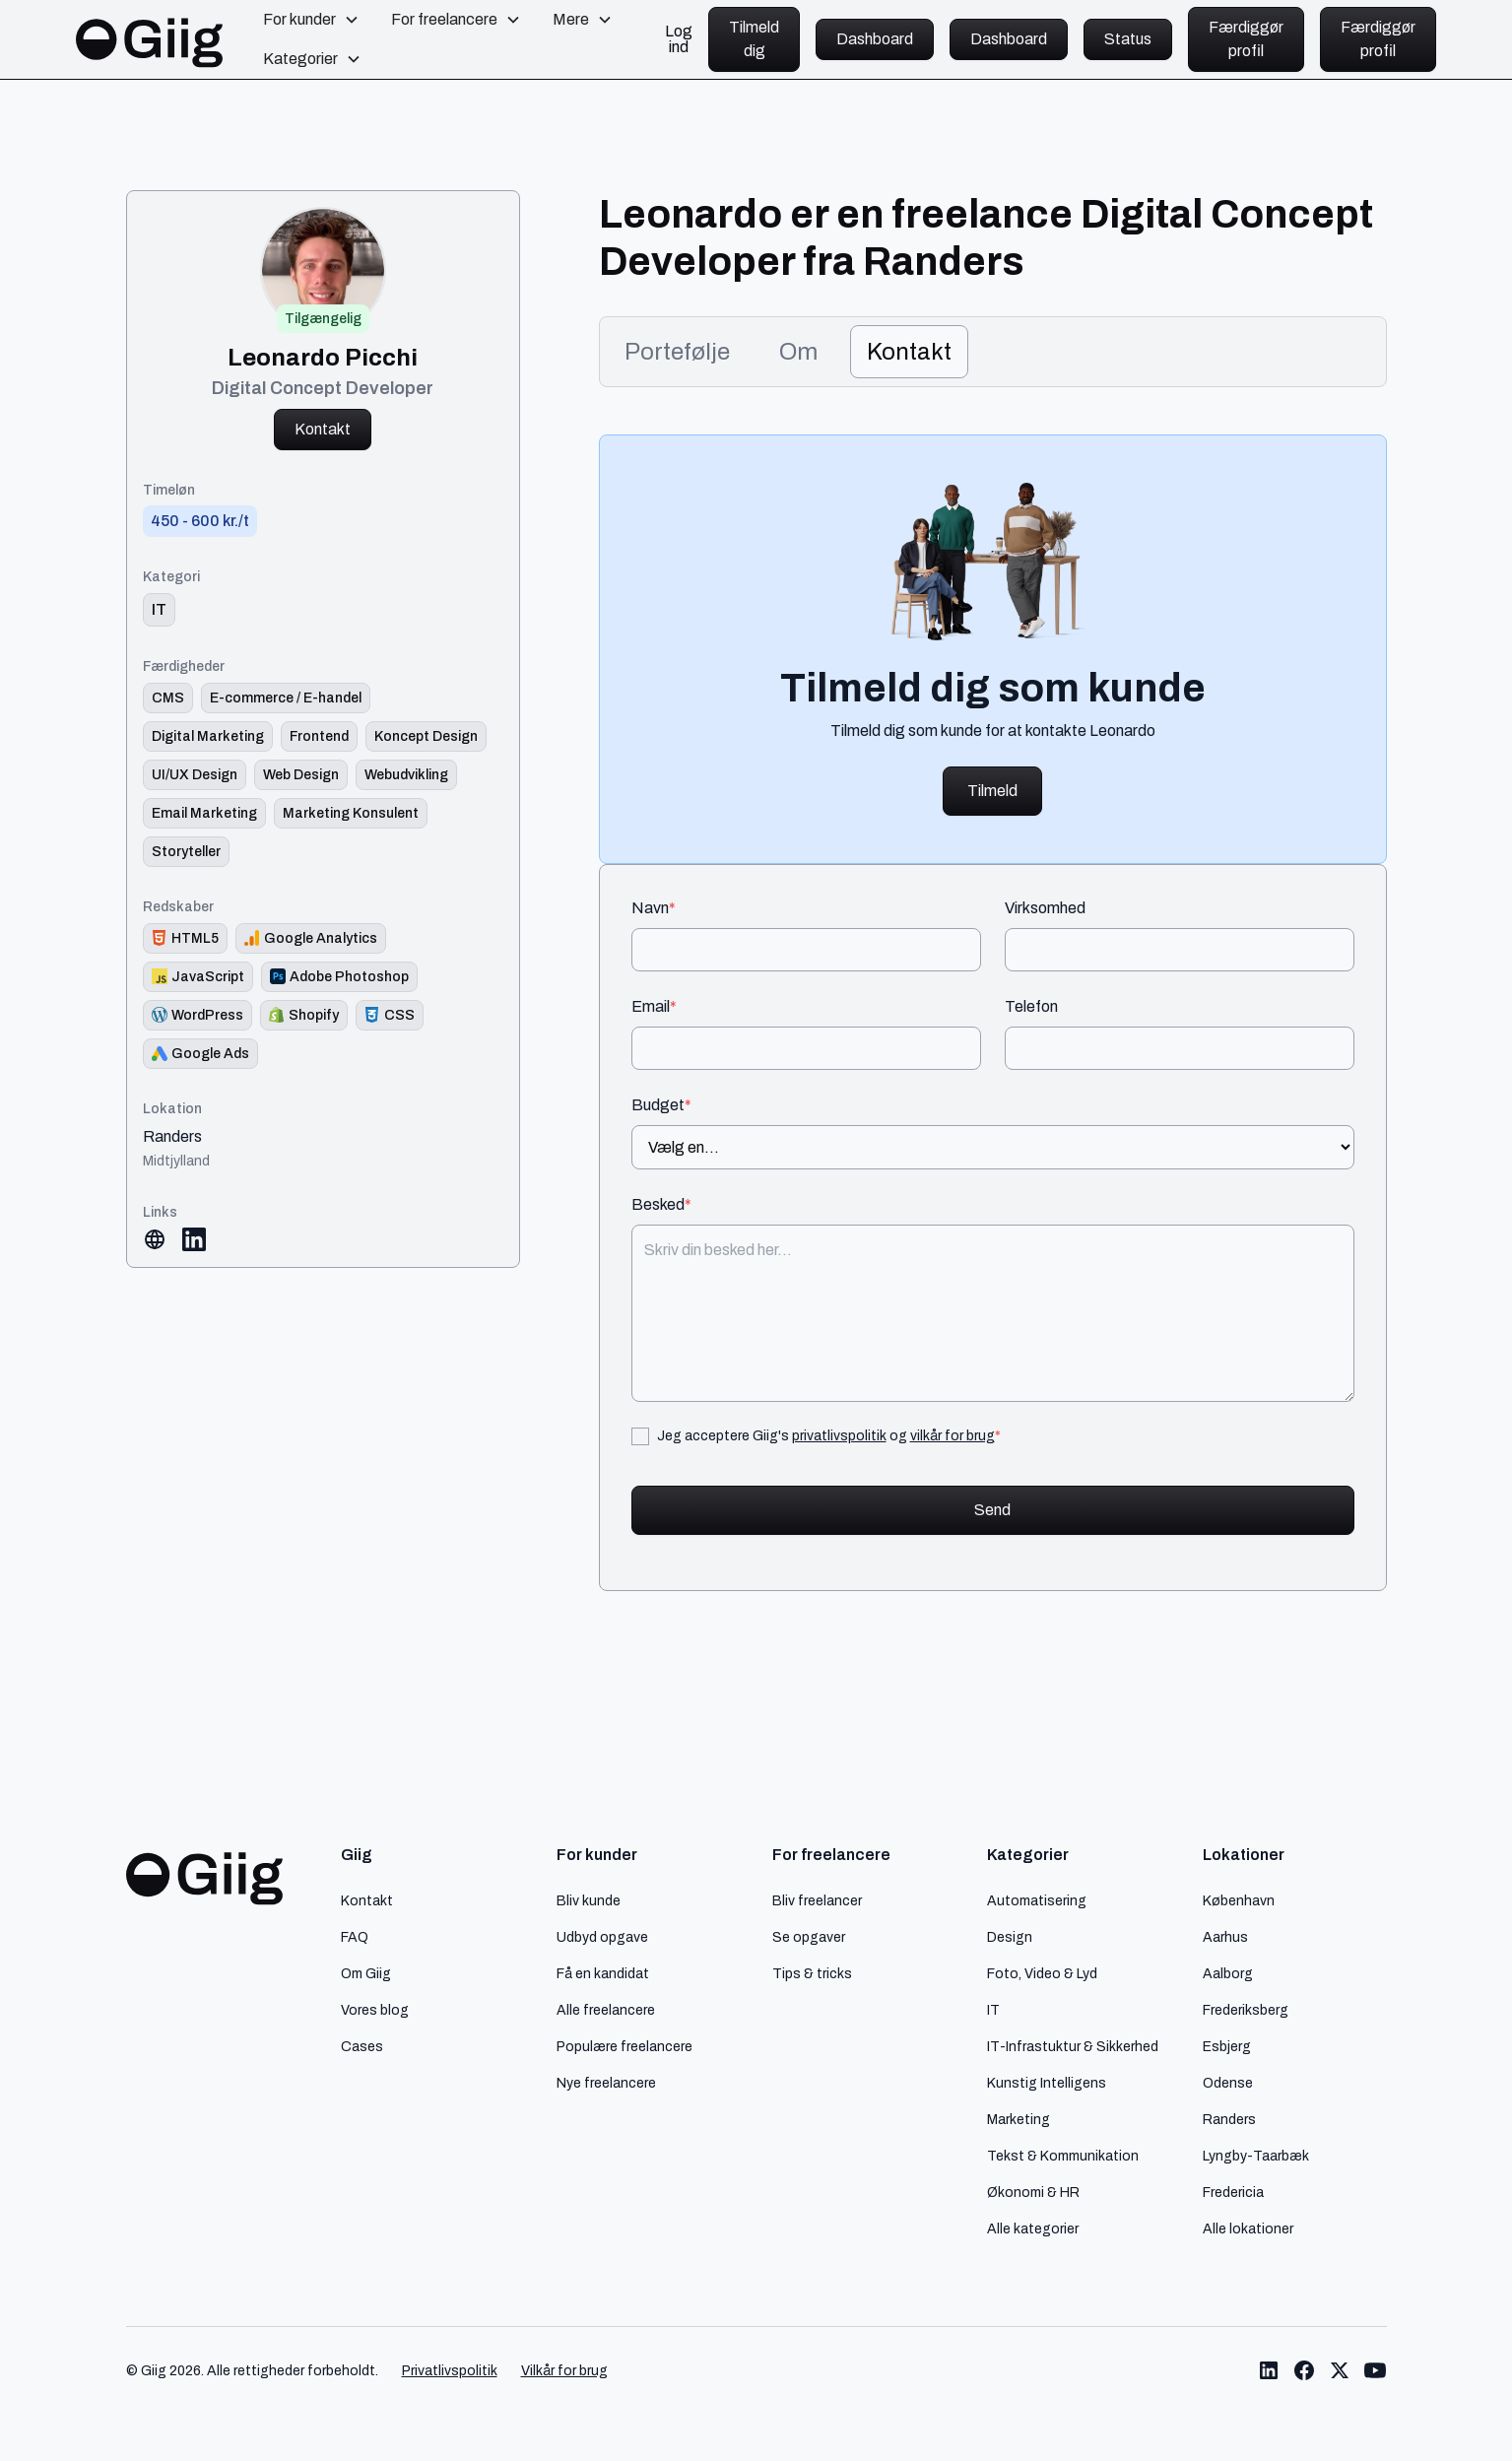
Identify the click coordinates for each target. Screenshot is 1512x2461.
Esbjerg (1227, 2046)
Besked (661, 1205)
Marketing (1018, 2119)
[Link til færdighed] (168, 698)
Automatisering (1036, 1900)
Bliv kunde (589, 1900)
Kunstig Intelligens (1046, 2083)
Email (654, 1007)
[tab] (677, 351)
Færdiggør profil (1246, 39)
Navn (653, 908)
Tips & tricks (812, 1973)
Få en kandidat (603, 1973)
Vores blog (375, 2010)
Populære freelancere (624, 2046)
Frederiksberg (1245, 2010)
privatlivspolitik (839, 1435)
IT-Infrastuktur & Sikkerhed (1072, 2046)
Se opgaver (808, 1937)
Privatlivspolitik (449, 2371)
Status (1127, 39)
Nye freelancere (606, 2083)
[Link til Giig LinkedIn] (1269, 2370)
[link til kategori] (159, 610)
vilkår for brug (952, 1435)
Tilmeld (992, 790)
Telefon (1031, 1007)
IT (993, 2010)
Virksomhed (1045, 908)
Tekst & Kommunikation (1063, 2155)
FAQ (354, 1937)
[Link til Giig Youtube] (1375, 2370)
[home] (150, 39)
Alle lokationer (1248, 2228)
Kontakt (323, 429)
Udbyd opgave (602, 1937)
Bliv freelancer (817, 1900)
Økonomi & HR (1033, 2192)
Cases (362, 2046)
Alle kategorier (1033, 2228)
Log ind (678, 39)
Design (1009, 1937)
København (1239, 1900)
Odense (1228, 2083)
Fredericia (1233, 2192)
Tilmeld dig (754, 39)
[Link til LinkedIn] (194, 1239)
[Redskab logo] (185, 938)
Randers (172, 1137)
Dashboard (874, 39)
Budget (661, 1105)
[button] (311, 19)
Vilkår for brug (564, 2371)
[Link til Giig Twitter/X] (1339, 2370)
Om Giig (366, 1973)
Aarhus (1225, 1937)
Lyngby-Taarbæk (1256, 2155)
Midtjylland (176, 1160)
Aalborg (1228, 1973)
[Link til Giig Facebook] (1304, 2370)
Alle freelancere (606, 2010)
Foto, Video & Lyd (1042, 1973)
